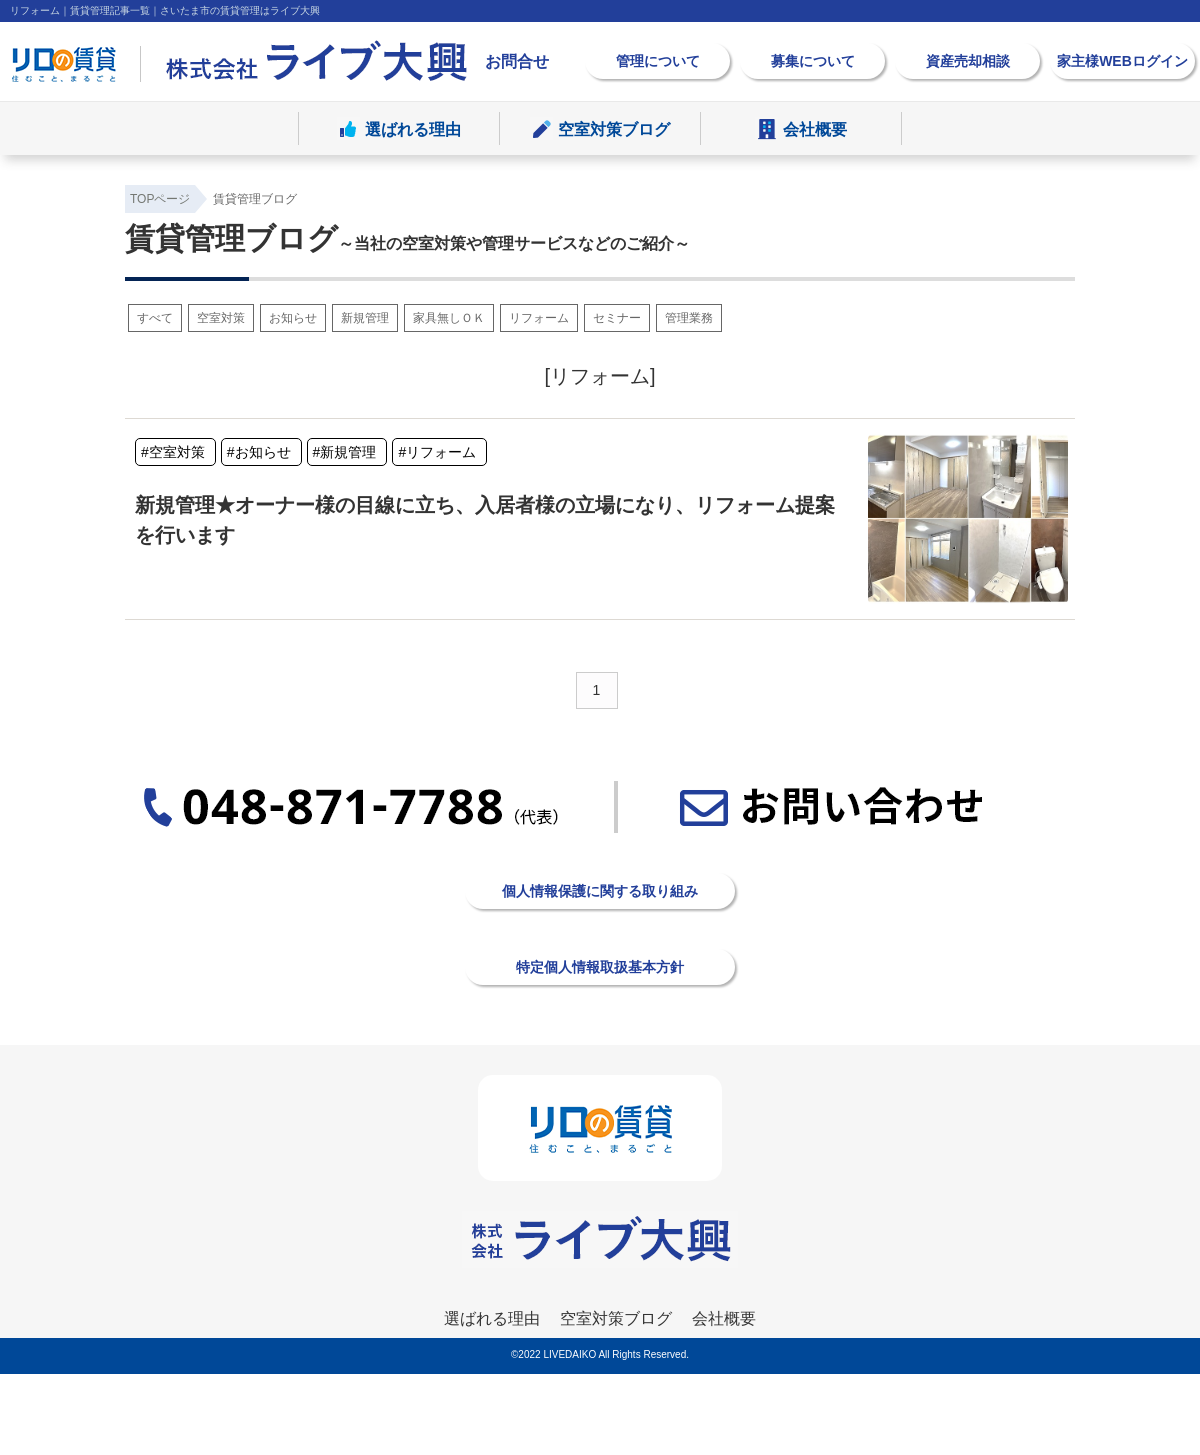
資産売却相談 (968, 61)
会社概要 (815, 130)
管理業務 (689, 318)
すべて (155, 318)
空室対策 (221, 318)
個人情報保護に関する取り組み (600, 891)
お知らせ (293, 318)
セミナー (617, 318)
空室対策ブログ (614, 130)
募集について (813, 61)
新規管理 (365, 318)
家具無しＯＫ (449, 318)
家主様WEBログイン (1122, 61)
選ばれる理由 (413, 130)
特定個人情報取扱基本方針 (600, 967)
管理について (658, 61)
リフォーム (539, 318)
